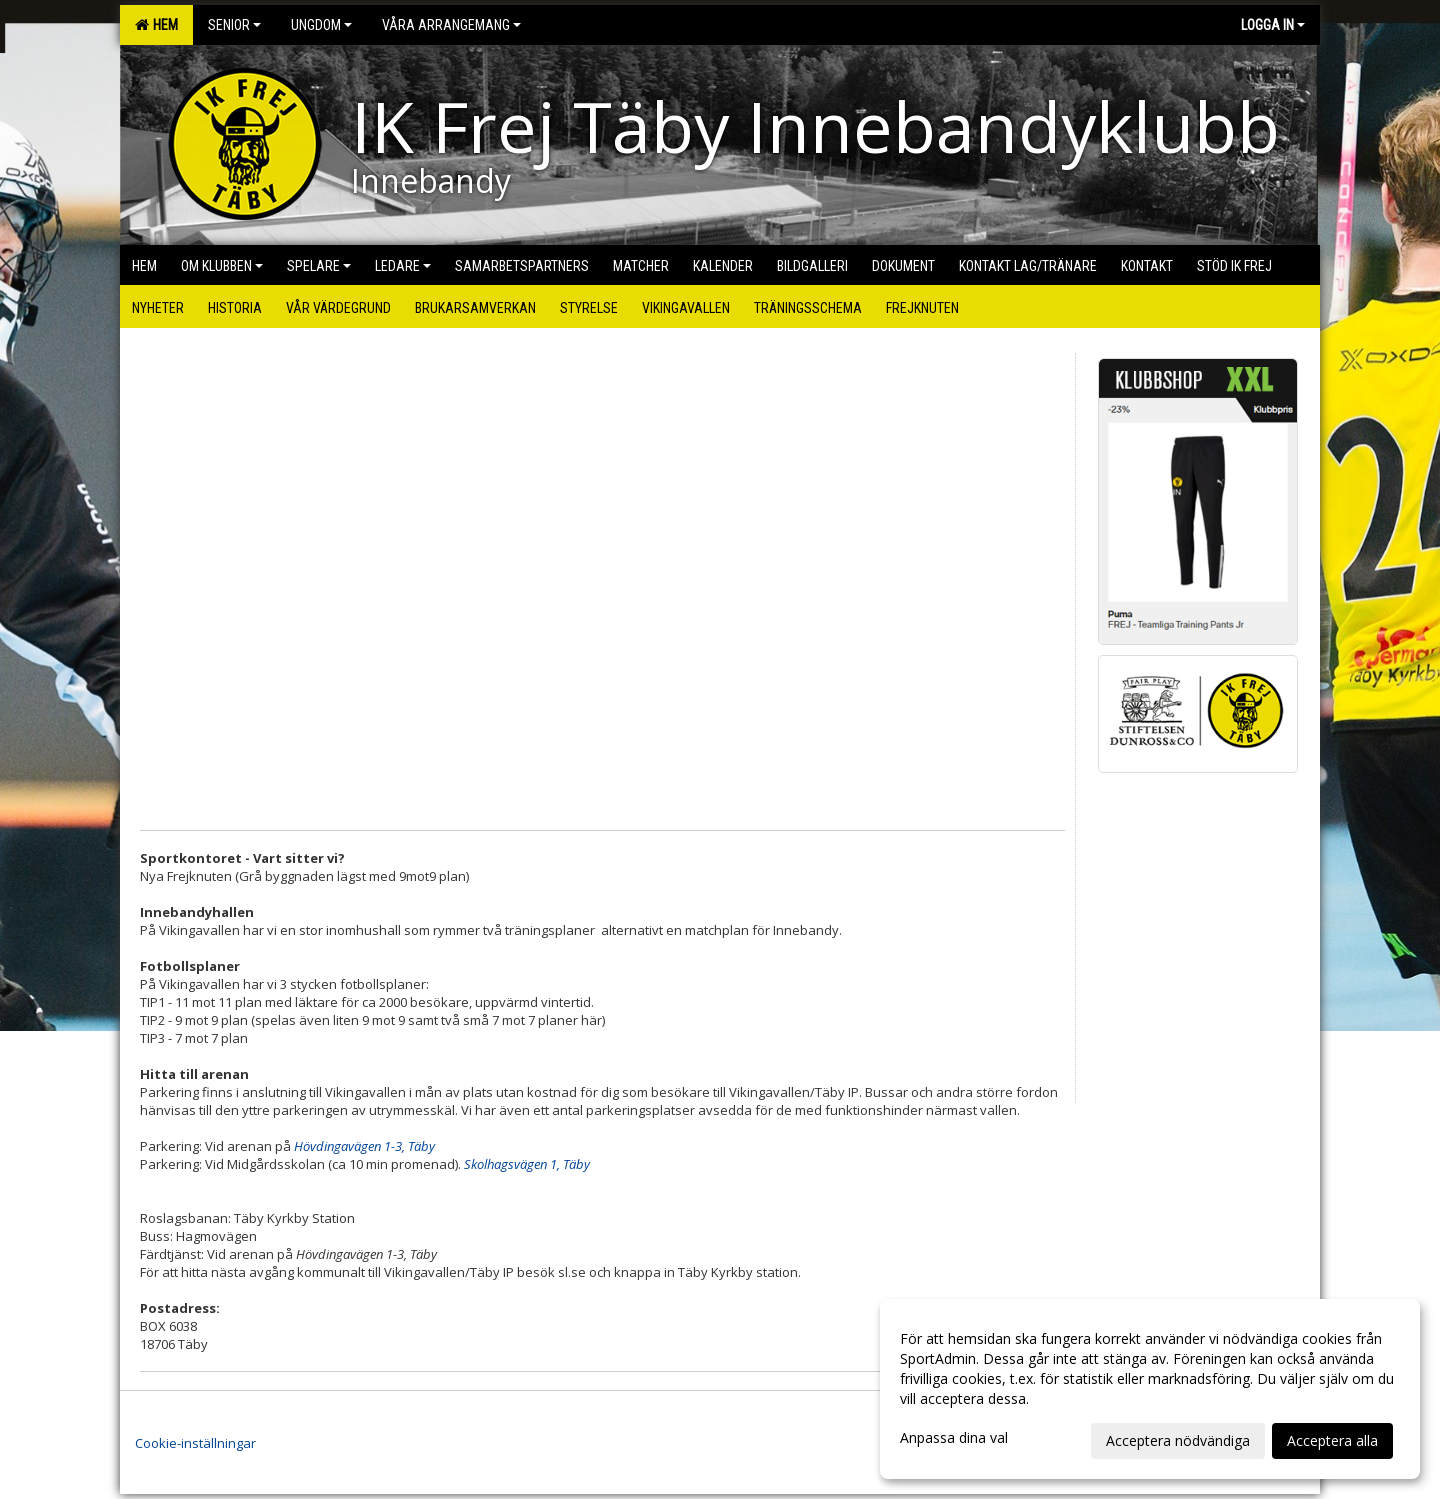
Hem (156, 25)
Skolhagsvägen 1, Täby (527, 1164)
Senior (234, 25)
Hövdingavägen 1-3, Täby (364, 1146)
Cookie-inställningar (195, 1443)
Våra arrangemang (451, 25)
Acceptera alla (1332, 1440)
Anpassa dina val (954, 1438)
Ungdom (321, 25)
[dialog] (1150, 1389)
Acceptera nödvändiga (1178, 1440)
